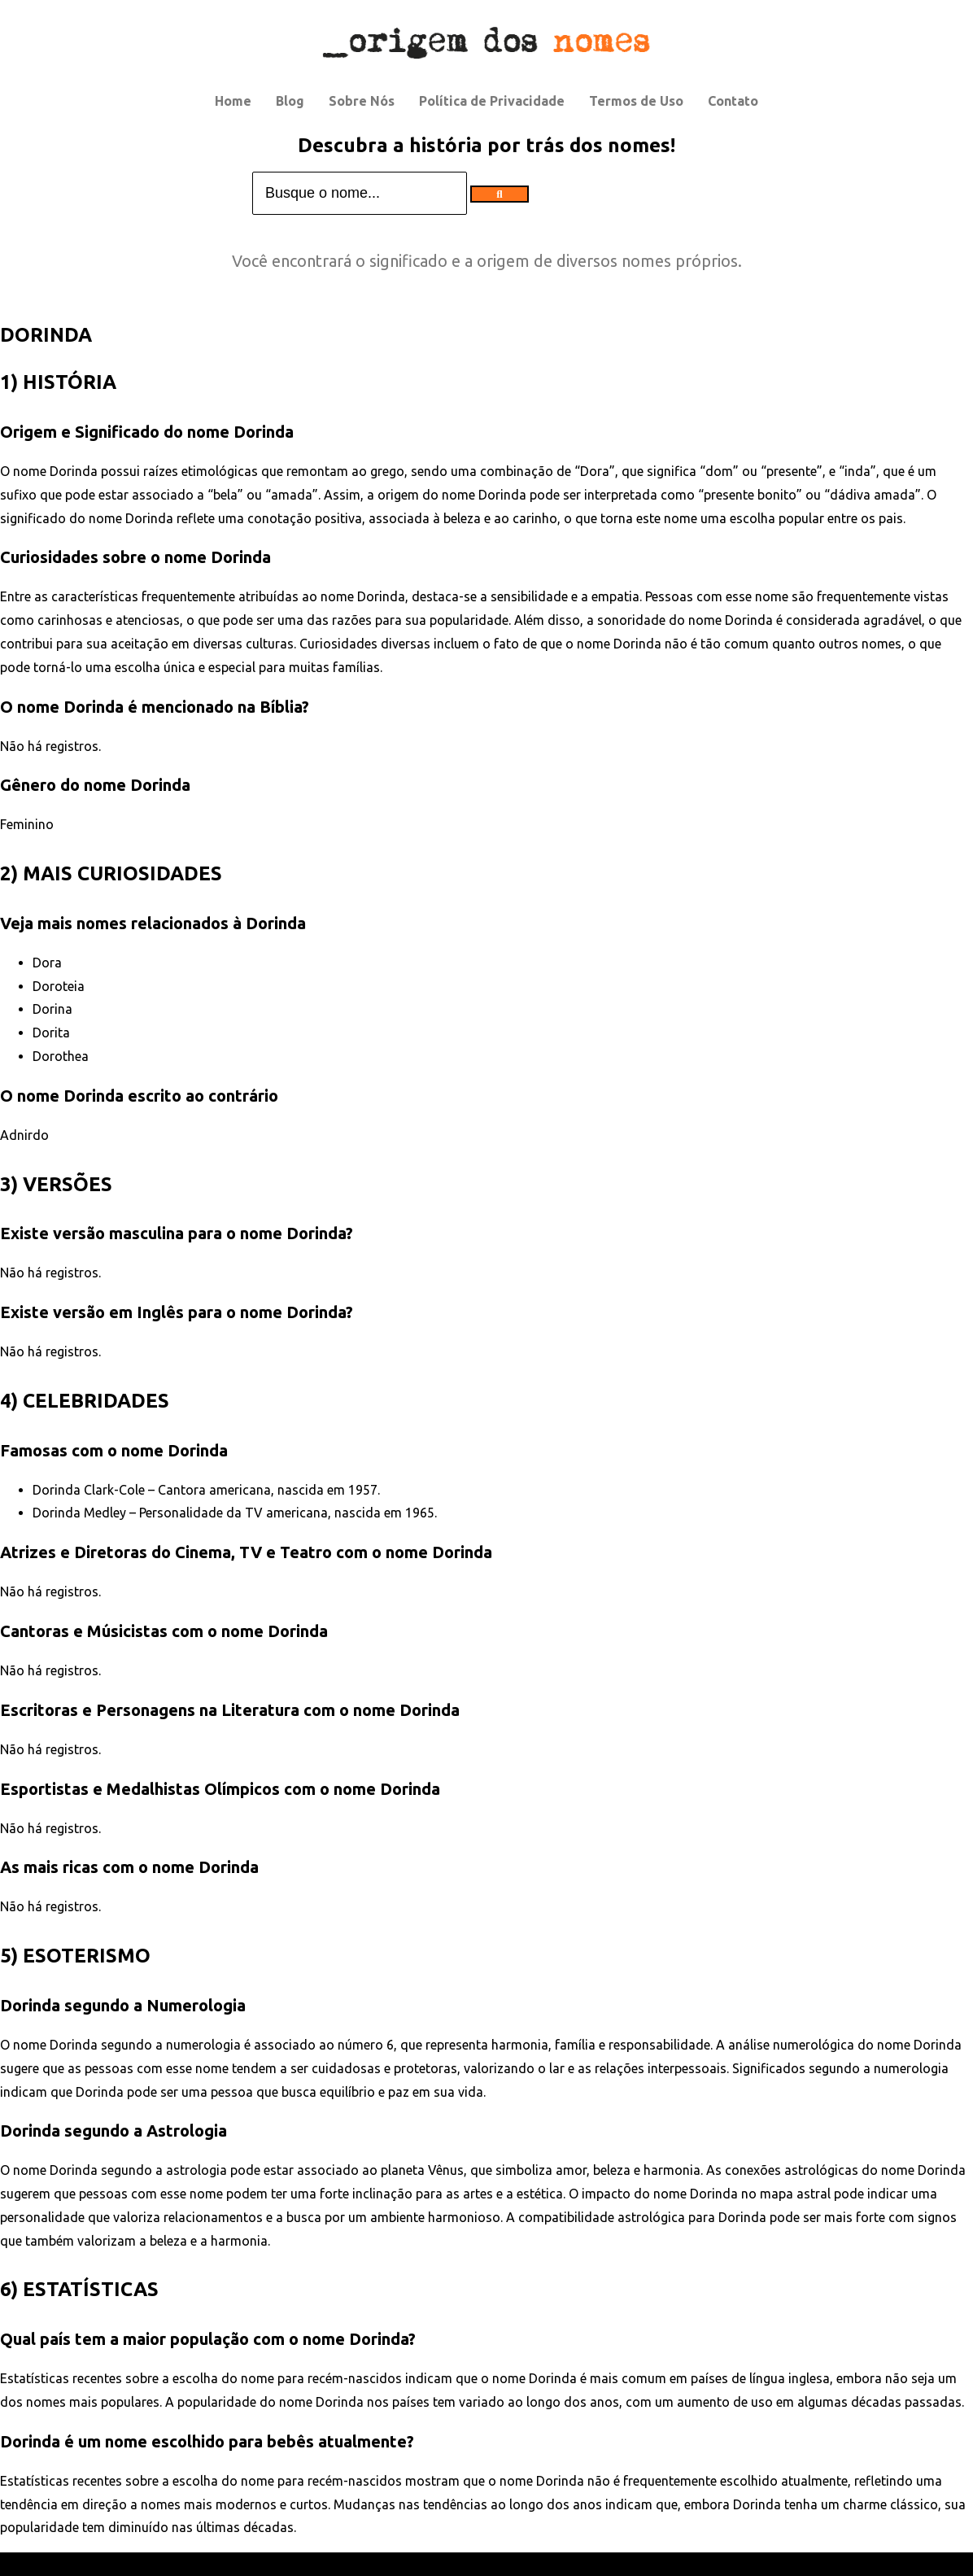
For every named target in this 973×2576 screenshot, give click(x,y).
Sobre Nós (362, 101)
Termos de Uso (636, 101)
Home (233, 101)
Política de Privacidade (492, 101)
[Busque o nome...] (359, 193)
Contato (733, 101)
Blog (290, 101)
